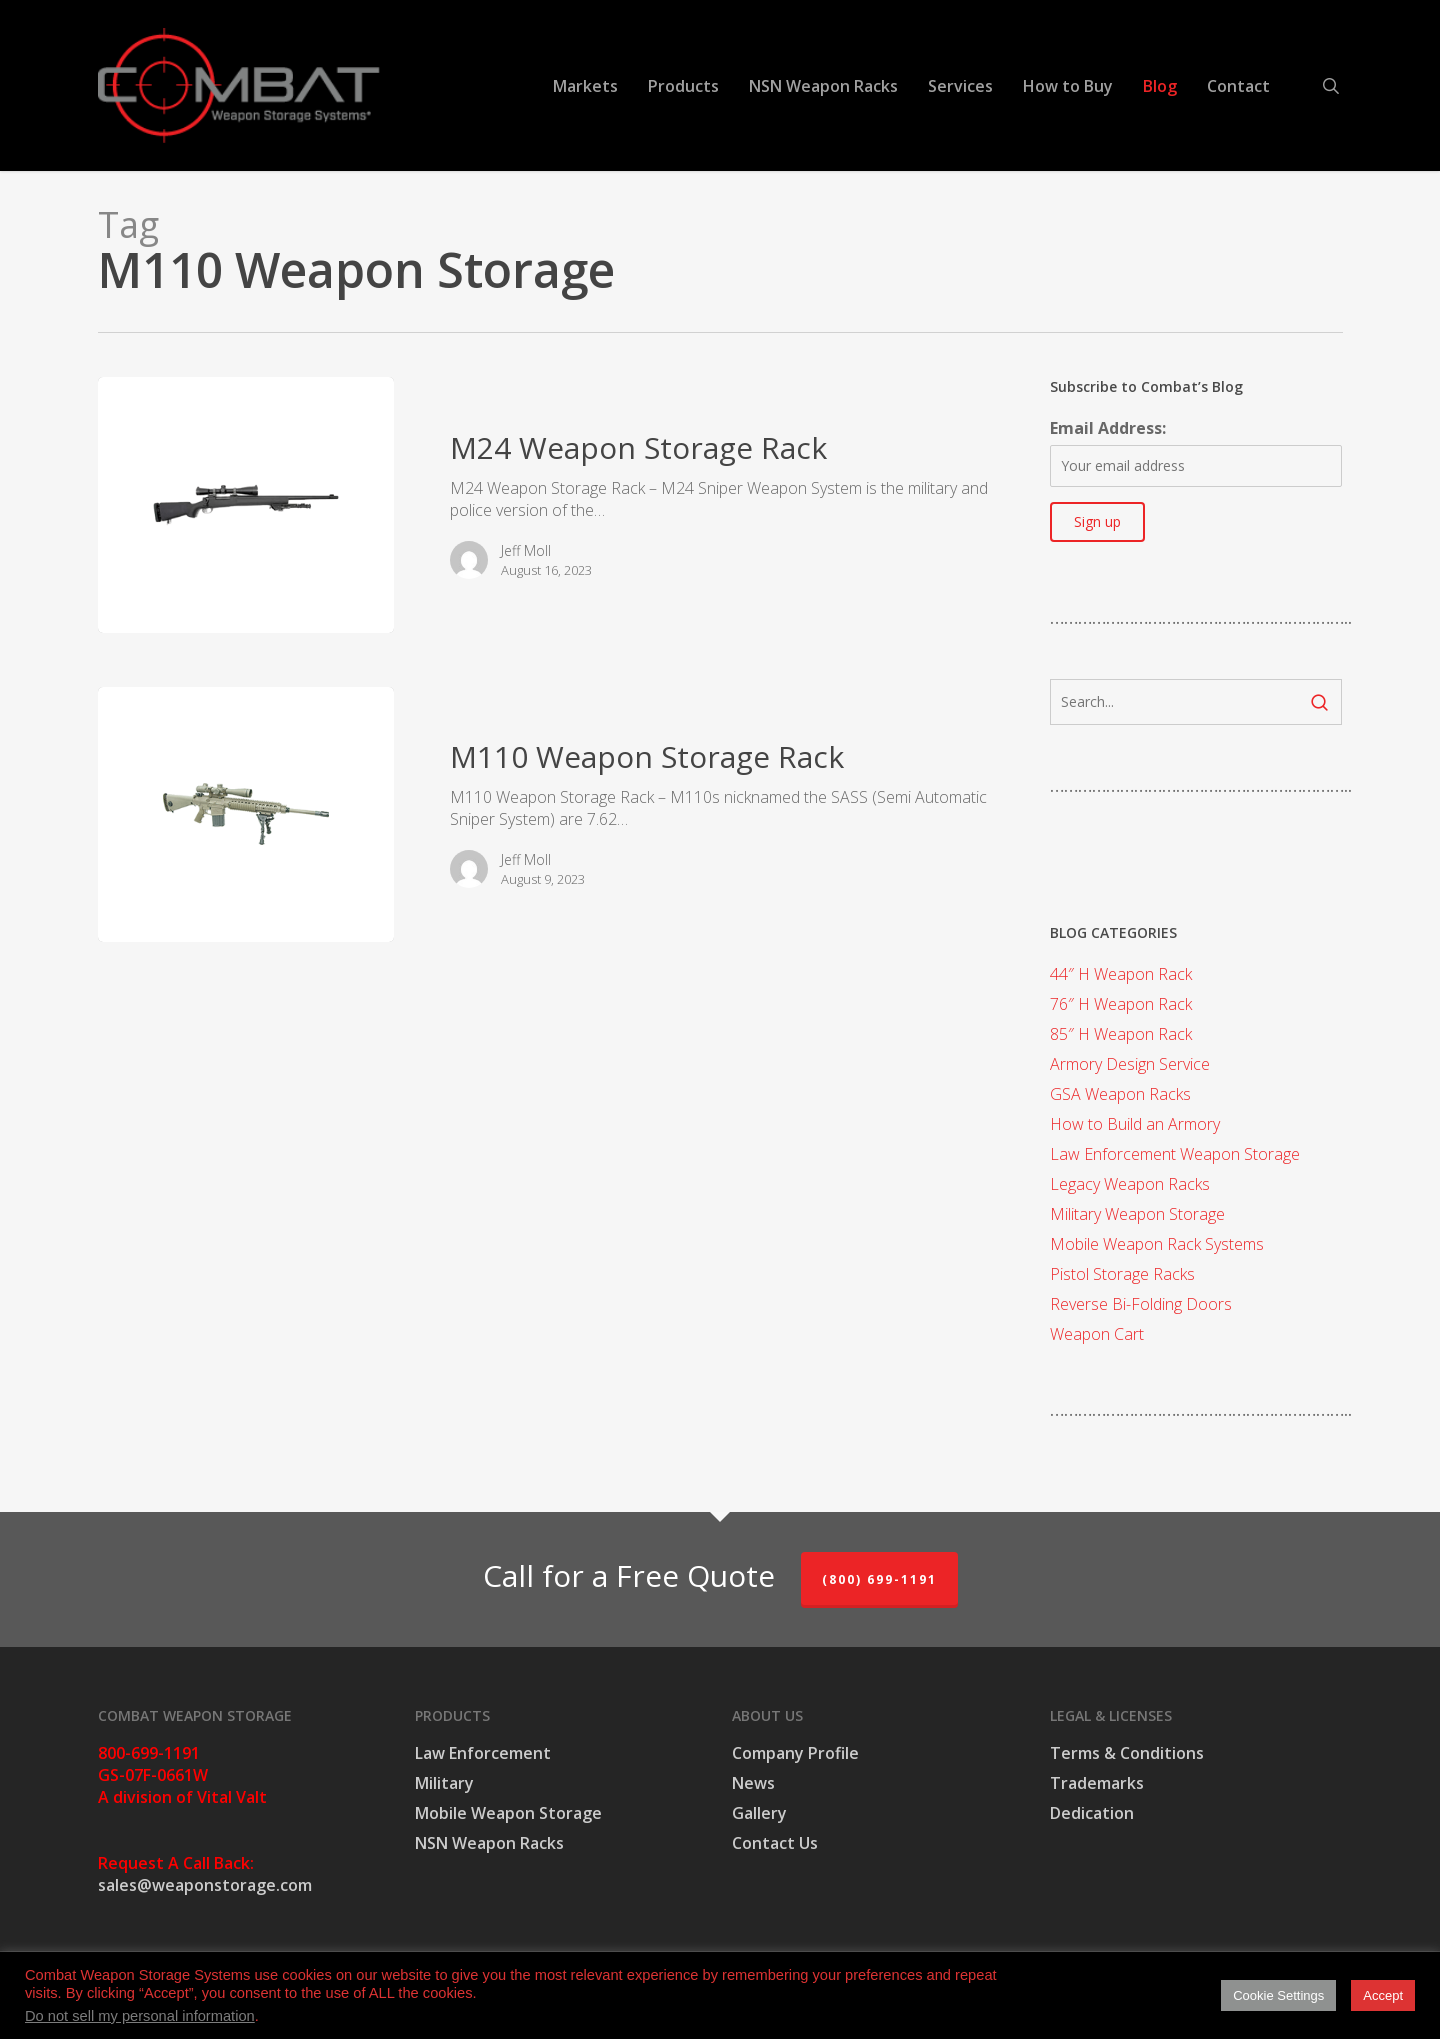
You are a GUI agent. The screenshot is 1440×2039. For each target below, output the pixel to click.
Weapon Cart (1097, 1334)
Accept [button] (1383, 1995)
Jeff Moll (526, 550)
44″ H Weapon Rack (1121, 974)
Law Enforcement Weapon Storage (1175, 1154)
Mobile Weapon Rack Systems (1157, 1244)
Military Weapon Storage (1137, 1214)
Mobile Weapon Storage (508, 1813)
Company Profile (795, 1753)
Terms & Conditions (1127, 1753)
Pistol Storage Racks (1122, 1274)
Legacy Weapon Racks (1130, 1184)
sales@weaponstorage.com (205, 1885)
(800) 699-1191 (879, 1579)
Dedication (1092, 1813)
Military (444, 1783)
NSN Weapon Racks (489, 1843)
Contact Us (775, 1843)
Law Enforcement (483, 1753)
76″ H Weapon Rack (1121, 1004)
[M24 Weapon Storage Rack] (246, 505)
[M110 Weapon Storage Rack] (246, 815)
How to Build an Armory (1135, 1124)
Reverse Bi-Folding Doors (1141, 1304)
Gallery (759, 1813)
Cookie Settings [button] (1278, 1995)
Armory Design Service (1130, 1064)
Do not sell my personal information (140, 2016)
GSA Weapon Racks (1120, 1094)
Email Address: (1108, 428)
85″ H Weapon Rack (1121, 1034)
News (753, 1783)
